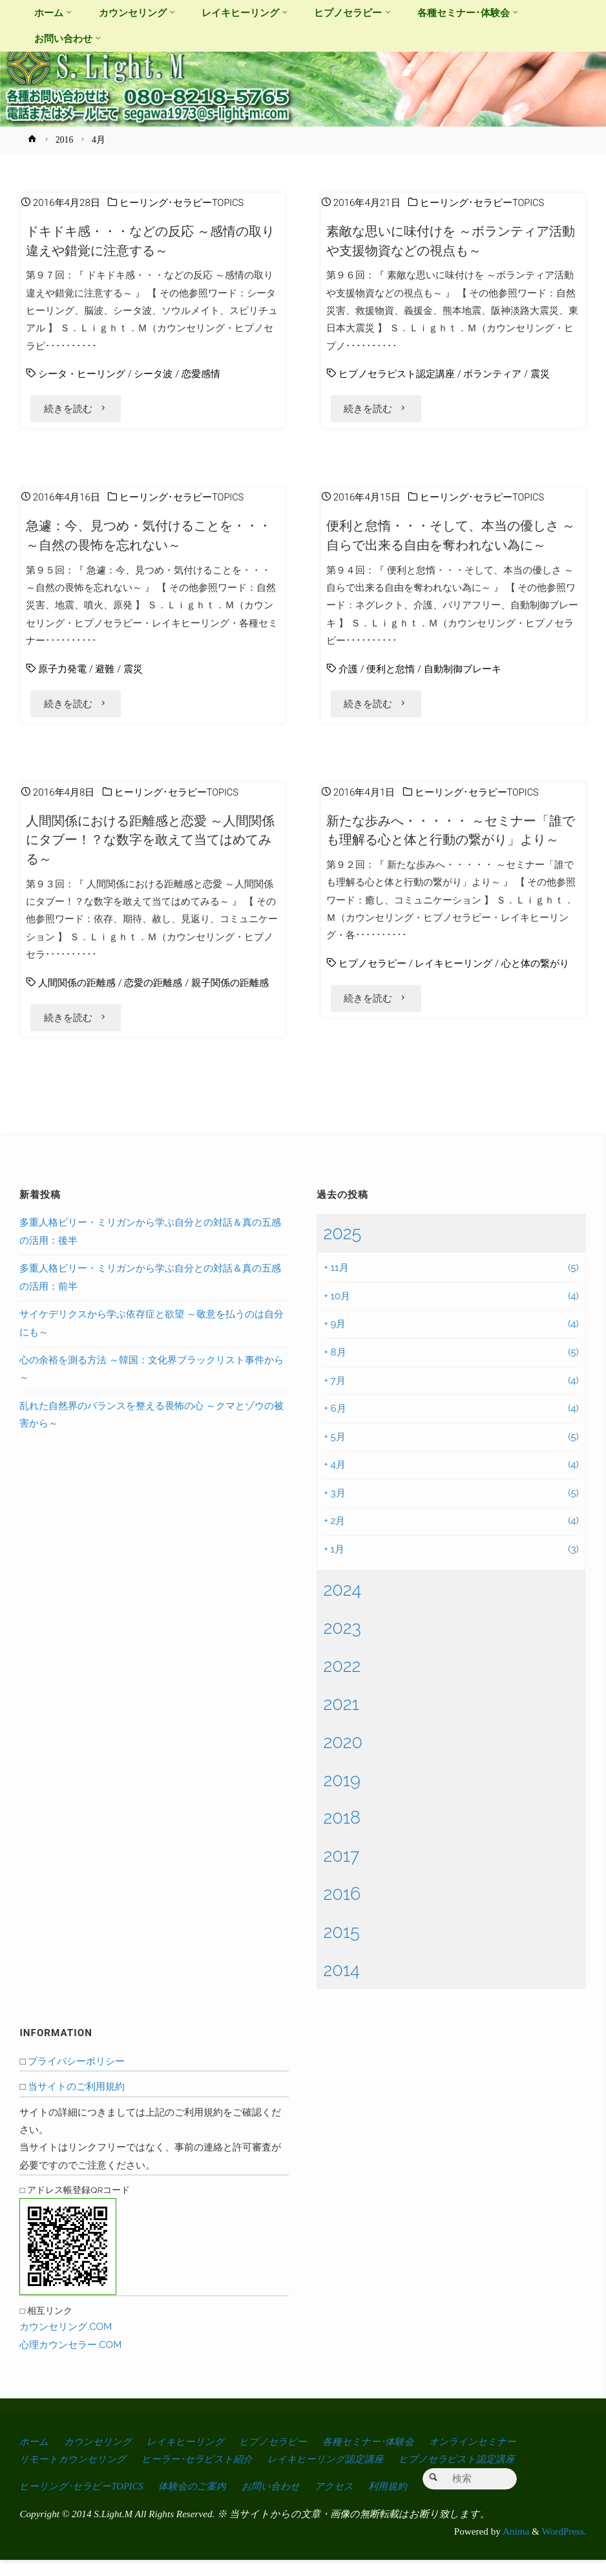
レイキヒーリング (453, 994)
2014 (341, 1986)
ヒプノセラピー (372, 994)
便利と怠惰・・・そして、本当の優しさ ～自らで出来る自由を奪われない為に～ (451, 541)
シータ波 (153, 374)
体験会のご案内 (200, 2502)
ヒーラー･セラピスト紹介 (206, 2475)
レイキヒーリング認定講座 (340, 2475)
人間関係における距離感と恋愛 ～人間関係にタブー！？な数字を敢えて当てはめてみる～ (151, 850)
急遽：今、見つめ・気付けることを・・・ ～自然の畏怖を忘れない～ (138, 541)
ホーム (34, 2458)
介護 (348, 674)
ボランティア (492, 374)
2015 (341, 1948)
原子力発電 (62, 674)
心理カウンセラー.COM (70, 2361)
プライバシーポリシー (76, 2078)
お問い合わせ (280, 2502)
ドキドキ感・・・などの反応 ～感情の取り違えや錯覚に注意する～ (152, 240)
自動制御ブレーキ (462, 674)
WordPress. (563, 2547)
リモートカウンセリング (75, 2475)
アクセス (347, 2502)
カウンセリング (101, 2458)
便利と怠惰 (390, 674)
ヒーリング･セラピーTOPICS (182, 203)
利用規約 (402, 2502)
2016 (64, 140)
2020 (342, 1757)
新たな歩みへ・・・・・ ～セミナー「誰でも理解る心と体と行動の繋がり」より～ (452, 850)
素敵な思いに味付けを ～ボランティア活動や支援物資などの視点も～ (446, 240)
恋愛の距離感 (153, 994)
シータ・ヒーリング (81, 374)
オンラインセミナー (494, 2458)
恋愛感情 (201, 374)
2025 (342, 1249)
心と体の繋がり (535, 994)
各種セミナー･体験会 (386, 2458)
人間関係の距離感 (77, 994)
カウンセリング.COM (65, 2343)
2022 (341, 1682)
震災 (540, 374)
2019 (341, 1796)
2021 (341, 1720)
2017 (341, 1872)
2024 (342, 1606)
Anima (515, 2547)
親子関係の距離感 (230, 994)
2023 (342, 1644)
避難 (104, 674)
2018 (341, 1834)
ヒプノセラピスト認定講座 (397, 374)
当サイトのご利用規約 (76, 2103)
